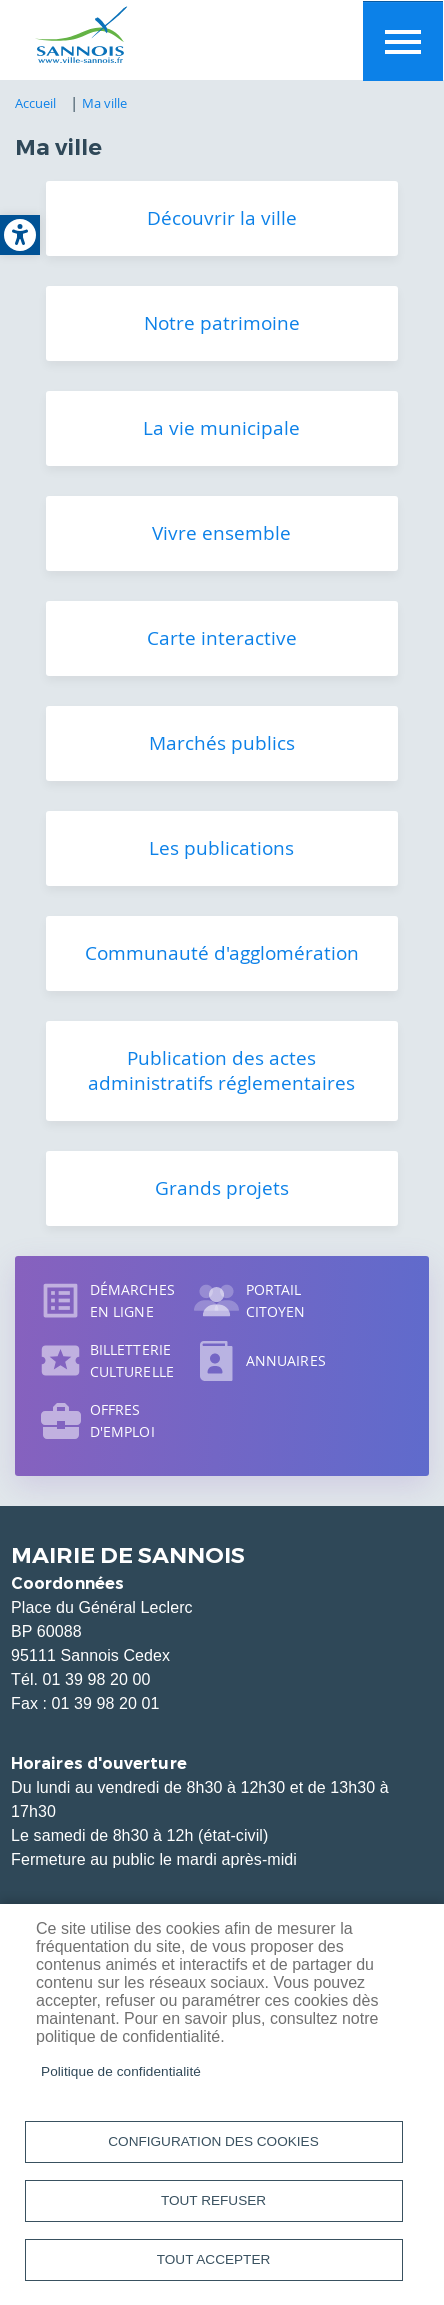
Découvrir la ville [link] (222, 218)
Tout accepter (214, 2259)
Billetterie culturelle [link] (132, 1360)
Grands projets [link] (222, 1188)
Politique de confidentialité (121, 2071)
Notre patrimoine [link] (222, 323)
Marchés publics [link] (222, 743)
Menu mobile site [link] (403, 41)
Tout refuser (213, 2200)
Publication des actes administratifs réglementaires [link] (221, 1070)
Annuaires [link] (286, 1360)
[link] (20, 235)
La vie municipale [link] (221, 428)
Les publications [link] (221, 848)
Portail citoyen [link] (276, 1300)
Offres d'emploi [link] (122, 1420)
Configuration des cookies (213, 2141)
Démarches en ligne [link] (132, 1300)
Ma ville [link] (105, 103)
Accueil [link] (36, 103)
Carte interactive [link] (222, 638)
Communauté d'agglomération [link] (222, 953)
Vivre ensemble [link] (221, 533)
